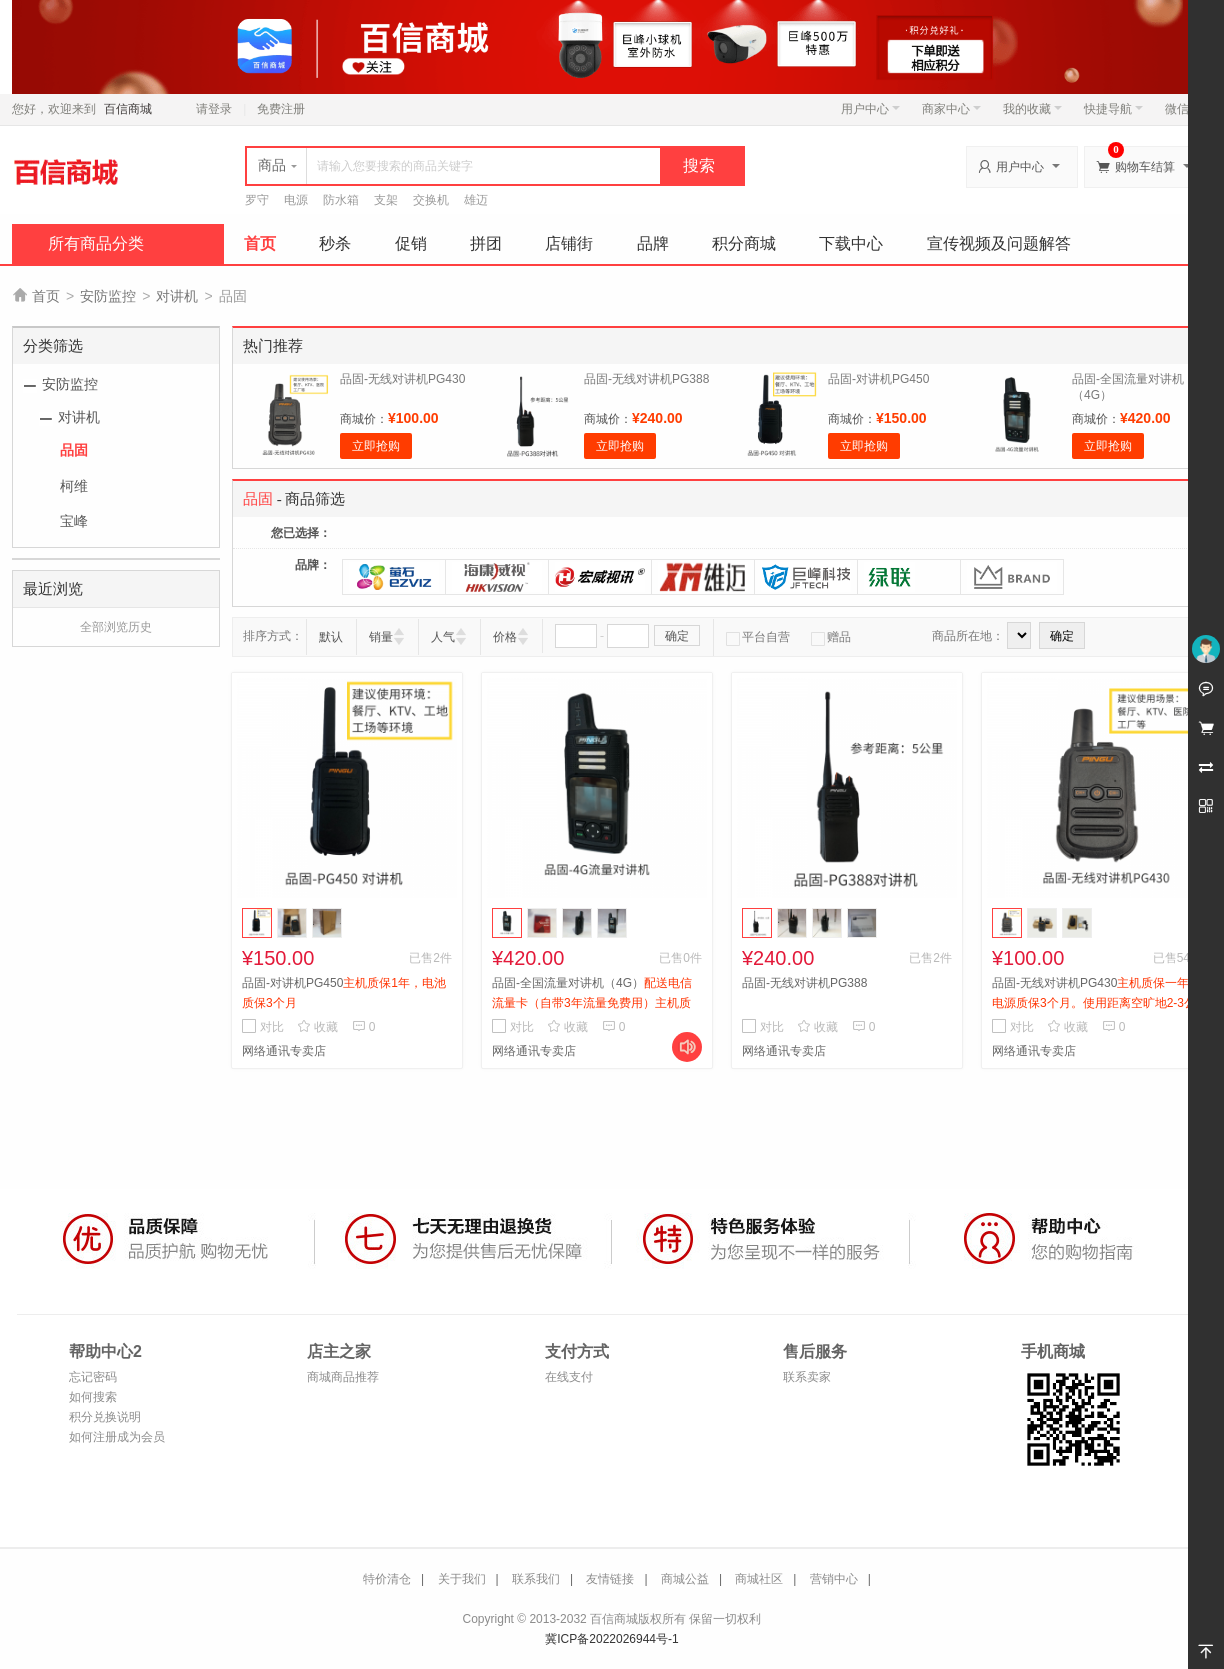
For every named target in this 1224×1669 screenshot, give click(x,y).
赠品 (831, 637)
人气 (443, 637)
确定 (677, 636)
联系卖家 (807, 1377)
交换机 (431, 200)
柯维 (74, 486)
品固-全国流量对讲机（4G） (592, 1003)
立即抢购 (376, 446)
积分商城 (744, 243)
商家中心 (951, 109)
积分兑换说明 (105, 1417)
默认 (331, 637)
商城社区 (759, 1579)
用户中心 (870, 109)
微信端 (1183, 109)
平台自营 (758, 637)
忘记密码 (93, 1377)
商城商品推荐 (343, 1377)
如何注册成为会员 (117, 1437)
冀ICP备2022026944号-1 (611, 1639)
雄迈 (476, 200)
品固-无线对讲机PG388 (646, 379)
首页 (260, 243)
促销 (411, 243)
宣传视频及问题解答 (999, 243)
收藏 (317, 1027)
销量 (381, 637)
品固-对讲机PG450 (878, 379)
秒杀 (335, 243)
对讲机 (177, 296)
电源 (296, 200)
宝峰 (74, 521)
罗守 (257, 200)
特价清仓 (387, 1579)
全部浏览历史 (116, 627)
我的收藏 (1032, 109)
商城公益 (685, 1579)
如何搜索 (93, 1397)
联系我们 (536, 1579)
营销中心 (834, 1579)
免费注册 (281, 109)
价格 (505, 637)
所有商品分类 (96, 243)
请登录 (214, 109)
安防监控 (108, 296)
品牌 (653, 243)
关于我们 (462, 1579)
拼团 (486, 243)
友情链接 (610, 1579)
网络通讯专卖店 (284, 1051)
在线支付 (569, 1377)
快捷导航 (1113, 109)
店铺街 (569, 243)
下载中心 (851, 243)
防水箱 (341, 200)
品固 (74, 450)
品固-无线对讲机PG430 (402, 379)
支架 (386, 200)
